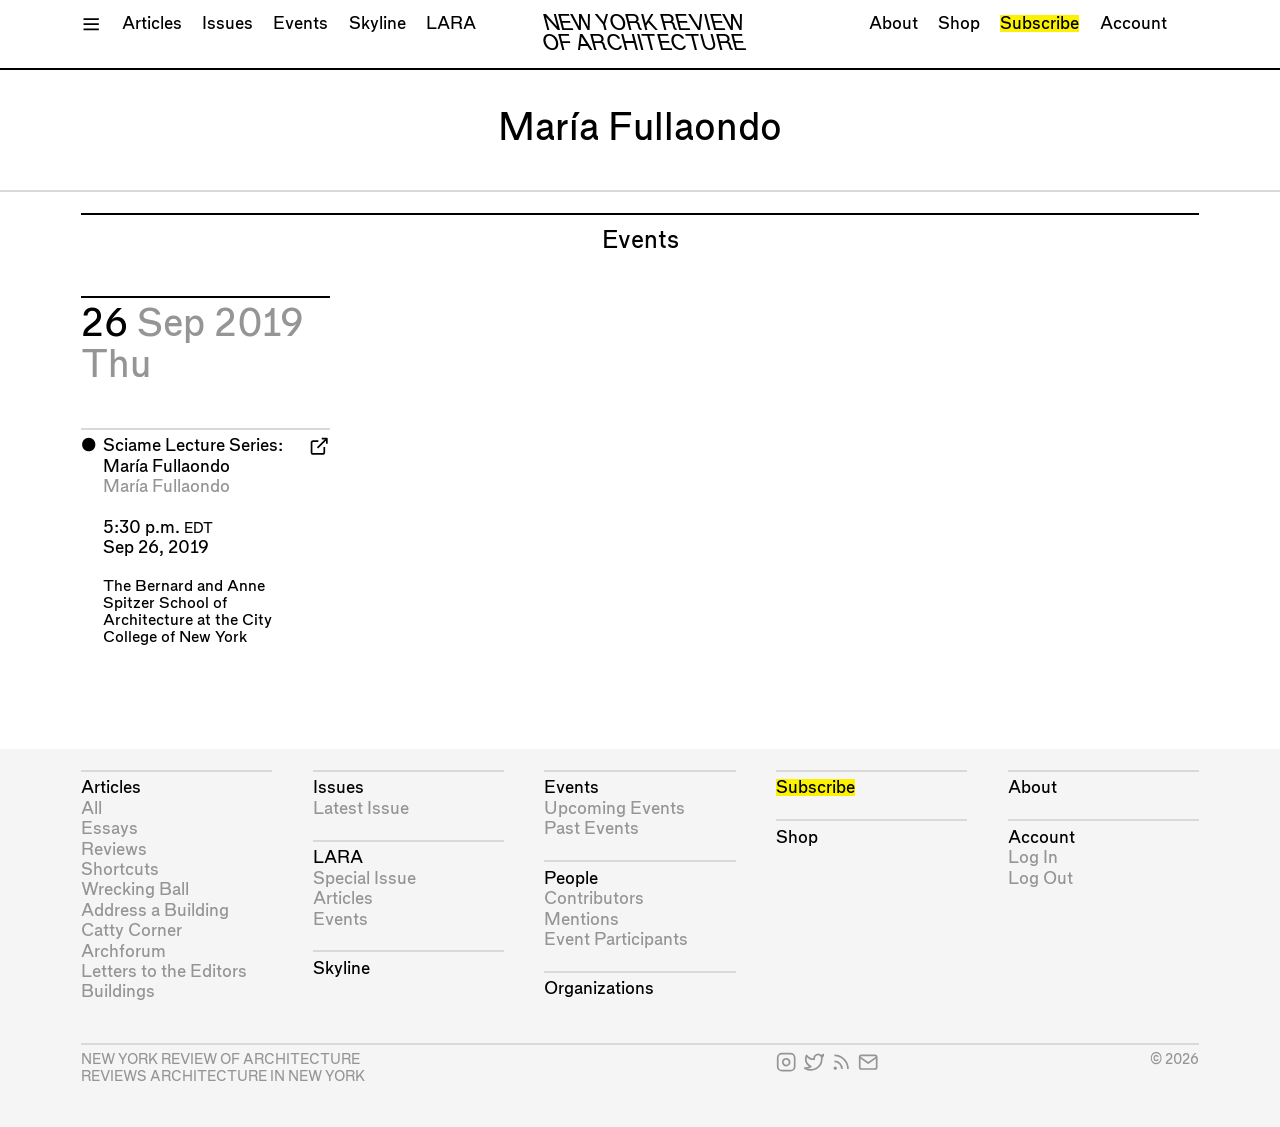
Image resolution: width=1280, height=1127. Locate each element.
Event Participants (616, 939)
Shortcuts (120, 869)
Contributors (594, 898)
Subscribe (1039, 23)
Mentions (581, 919)
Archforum (123, 951)
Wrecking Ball (135, 889)
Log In (1033, 857)
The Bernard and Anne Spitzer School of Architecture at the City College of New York (187, 612)
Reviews (114, 849)
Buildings (118, 991)
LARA (451, 23)
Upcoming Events (614, 808)
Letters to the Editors (164, 971)
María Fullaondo (166, 486)
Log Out (1040, 878)
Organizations (599, 988)
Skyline (377, 23)
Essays (109, 828)
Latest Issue (361, 808)
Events (300, 23)
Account (1133, 23)
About (893, 23)
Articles (152, 23)
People (571, 878)
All (91, 808)
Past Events (591, 828)
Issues (227, 23)
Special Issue (364, 878)
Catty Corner (131, 930)
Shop (959, 23)
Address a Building (155, 910)
